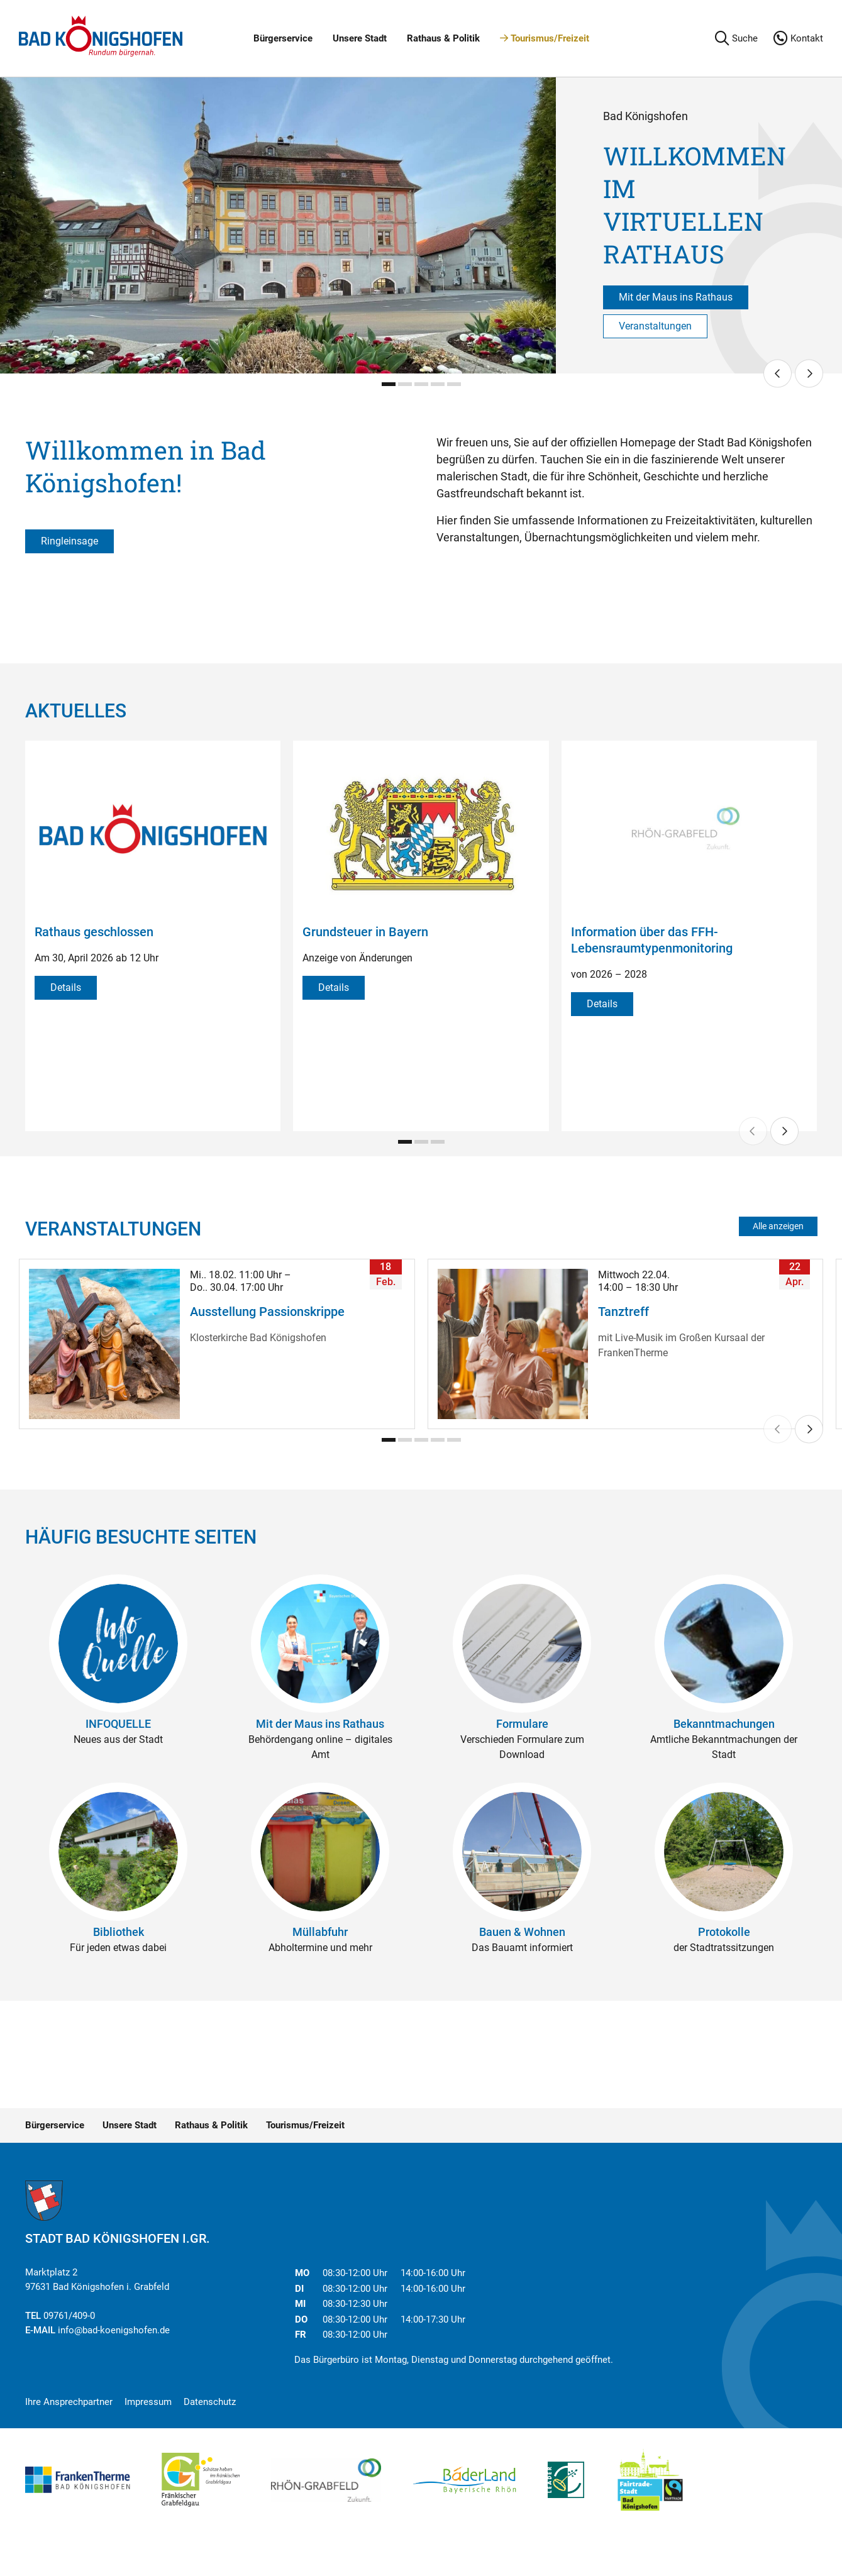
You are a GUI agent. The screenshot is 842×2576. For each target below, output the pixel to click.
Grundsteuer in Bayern (365, 931)
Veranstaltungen (655, 326)
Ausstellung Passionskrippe (267, 1311)
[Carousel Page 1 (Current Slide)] (389, 384)
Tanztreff (623, 1311)
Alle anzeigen (778, 1226)
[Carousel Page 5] (454, 384)
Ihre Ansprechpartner (69, 2401)
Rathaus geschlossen (94, 931)
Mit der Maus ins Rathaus (676, 297)
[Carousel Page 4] (438, 384)
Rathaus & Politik (443, 38)
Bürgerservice (283, 38)
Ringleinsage (69, 541)
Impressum (148, 2401)
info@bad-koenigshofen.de (114, 2330)
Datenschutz (210, 2401)
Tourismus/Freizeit (544, 38)
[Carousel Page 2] (405, 384)
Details (65, 987)
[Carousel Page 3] (421, 384)
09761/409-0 (69, 2315)
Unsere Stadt (360, 38)
